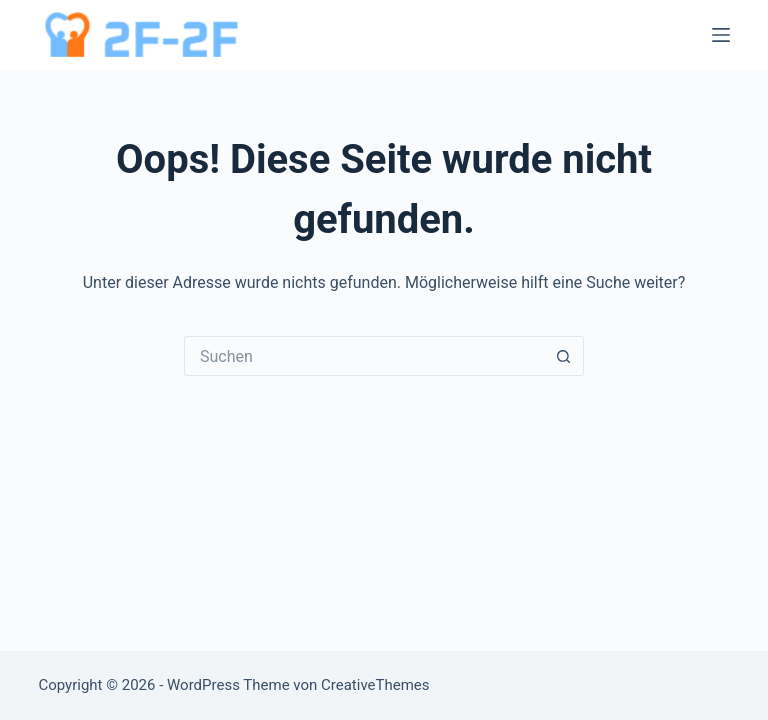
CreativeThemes (375, 685)
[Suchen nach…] (364, 356)
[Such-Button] (564, 356)
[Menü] (721, 35)
